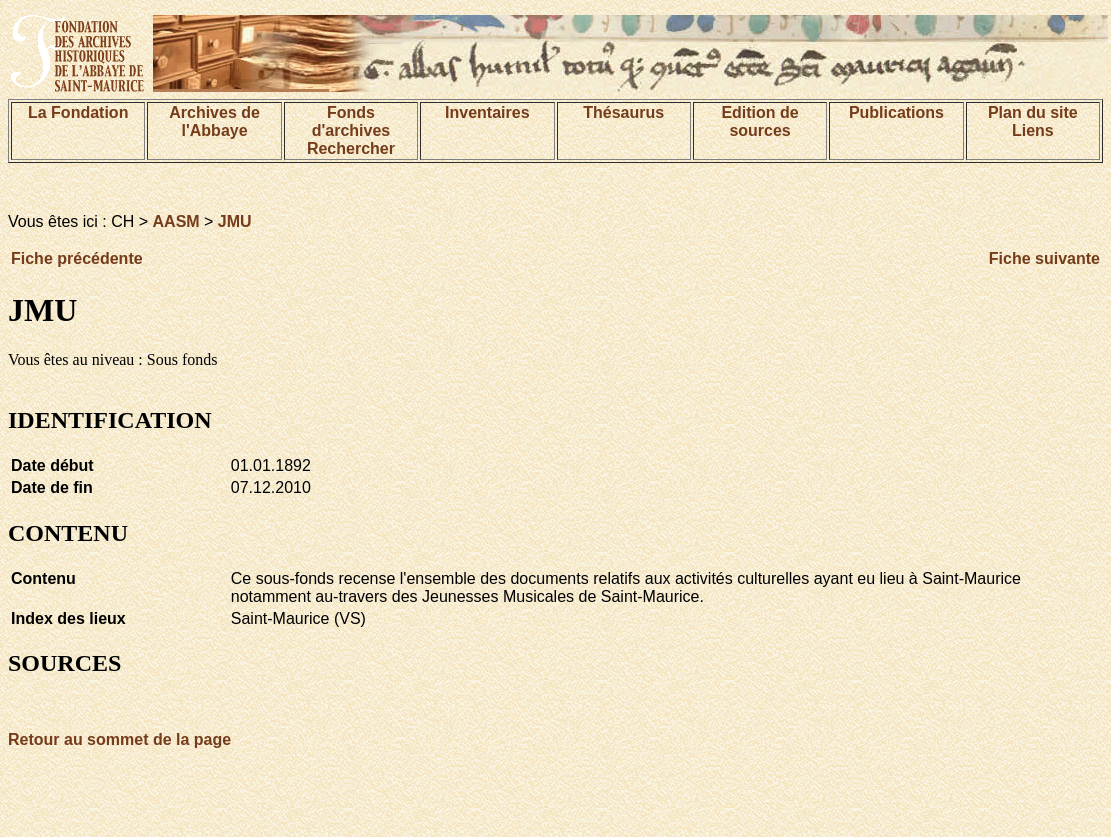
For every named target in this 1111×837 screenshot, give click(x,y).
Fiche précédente (77, 258)
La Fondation (78, 112)
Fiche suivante (1044, 258)
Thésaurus (623, 112)
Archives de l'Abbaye (214, 121)
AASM (176, 221)
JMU (235, 221)
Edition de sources (759, 121)
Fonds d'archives (351, 121)
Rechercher (351, 148)
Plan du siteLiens (1033, 121)
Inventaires (487, 112)
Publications (896, 112)
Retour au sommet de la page (119, 739)
